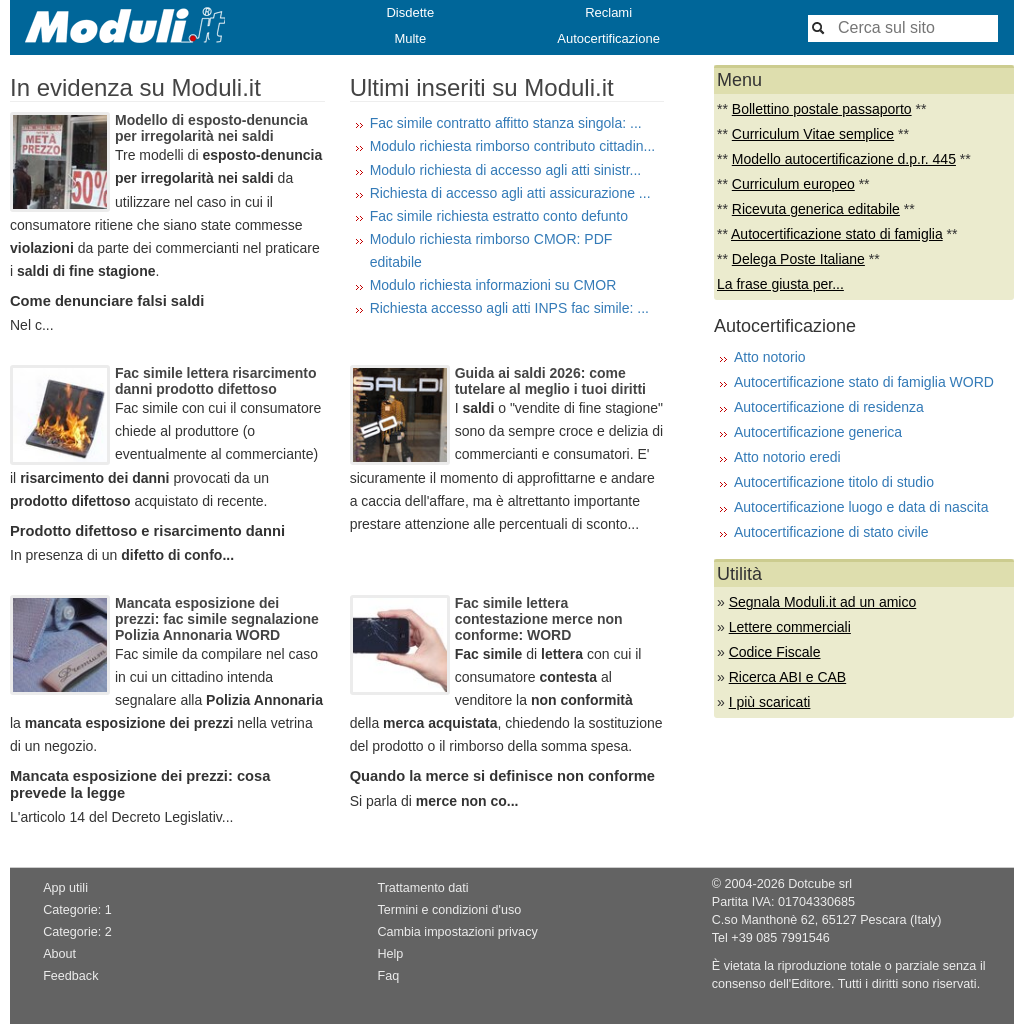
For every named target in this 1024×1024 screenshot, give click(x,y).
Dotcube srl (820, 884)
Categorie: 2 (77, 932)
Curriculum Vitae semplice (813, 134)
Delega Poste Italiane (798, 259)
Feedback (70, 976)
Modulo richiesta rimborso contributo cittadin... (513, 146)
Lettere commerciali (790, 627)
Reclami (608, 12)
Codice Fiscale (775, 652)
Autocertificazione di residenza (829, 407)
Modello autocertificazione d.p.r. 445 (844, 159)
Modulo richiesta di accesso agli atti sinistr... (506, 170)
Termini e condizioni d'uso (449, 910)
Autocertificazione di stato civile (831, 532)
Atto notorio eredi (787, 457)
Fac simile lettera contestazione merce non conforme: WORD (539, 619)
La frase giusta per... (780, 284)
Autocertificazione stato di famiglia (837, 234)
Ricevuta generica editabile (816, 209)
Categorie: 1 (77, 910)
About (59, 954)
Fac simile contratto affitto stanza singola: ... (506, 123)
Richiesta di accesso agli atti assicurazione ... (510, 193)
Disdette (410, 12)
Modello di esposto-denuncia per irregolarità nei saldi (211, 128)
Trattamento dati (422, 888)
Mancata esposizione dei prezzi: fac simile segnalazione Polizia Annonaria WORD (217, 619)
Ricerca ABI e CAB (788, 677)
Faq (388, 976)
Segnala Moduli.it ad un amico (823, 602)
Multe (410, 38)
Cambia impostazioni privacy (457, 932)
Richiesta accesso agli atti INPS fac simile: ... (509, 308)
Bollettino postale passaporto (822, 109)
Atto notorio (770, 357)
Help (390, 954)
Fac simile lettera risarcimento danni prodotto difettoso (216, 381)
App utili (65, 888)
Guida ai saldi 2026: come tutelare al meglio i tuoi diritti (550, 381)
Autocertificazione (608, 38)
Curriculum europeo (793, 184)
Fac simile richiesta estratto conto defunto (499, 216)
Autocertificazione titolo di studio (834, 482)
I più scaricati (770, 702)
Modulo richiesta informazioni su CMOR (493, 285)
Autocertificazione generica (818, 432)
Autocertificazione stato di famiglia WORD (864, 382)
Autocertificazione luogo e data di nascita (861, 507)
